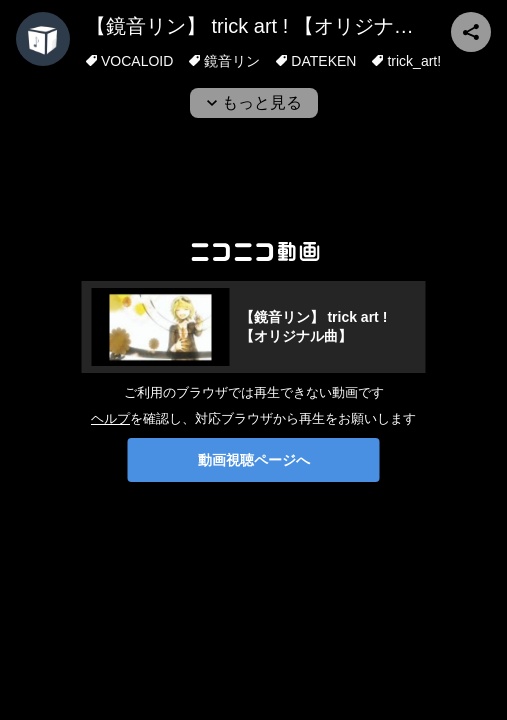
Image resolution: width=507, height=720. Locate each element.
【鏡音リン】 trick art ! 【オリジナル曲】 (270, 26)
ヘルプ (110, 418)
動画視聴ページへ (254, 460)
